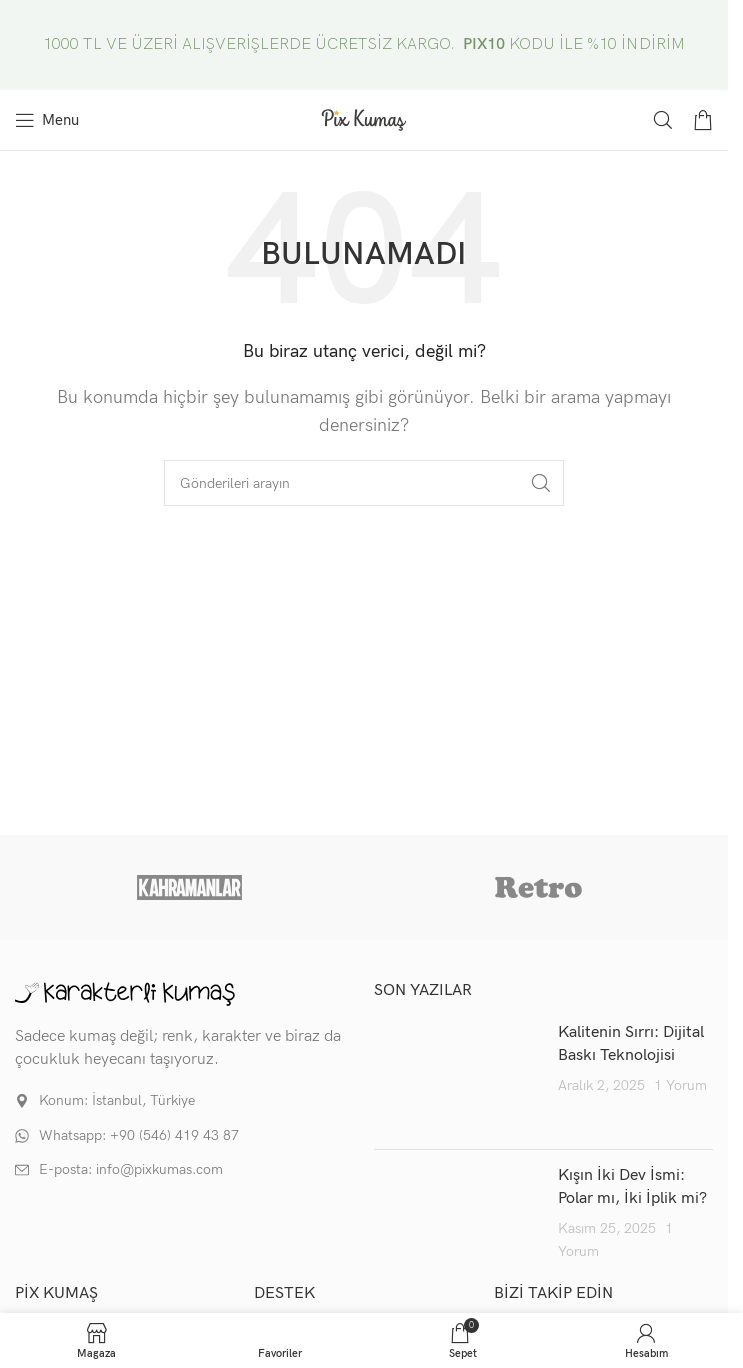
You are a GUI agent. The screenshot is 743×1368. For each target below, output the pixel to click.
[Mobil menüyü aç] (47, 120)
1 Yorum (680, 1085)
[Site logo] (364, 119)
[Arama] (663, 120)
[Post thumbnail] (459, 1078)
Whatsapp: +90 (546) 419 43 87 (139, 1135)
